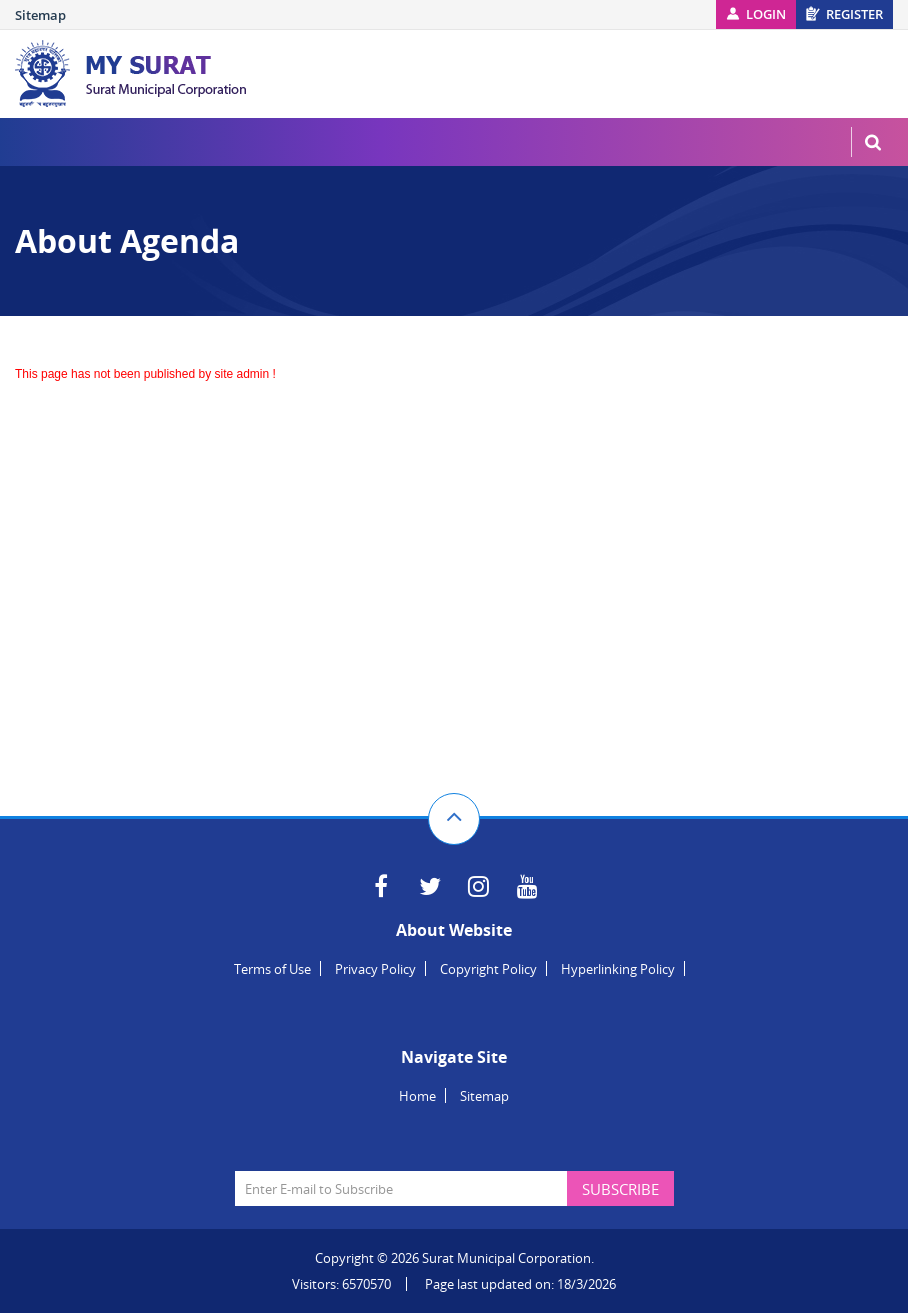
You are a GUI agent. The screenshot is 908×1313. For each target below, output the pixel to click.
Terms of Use (272, 969)
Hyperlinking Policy (618, 969)
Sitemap (40, 15)
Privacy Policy (375, 969)
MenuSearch (873, 142)
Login (766, 14)
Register (854, 14)
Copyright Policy (488, 969)
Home (417, 1096)
